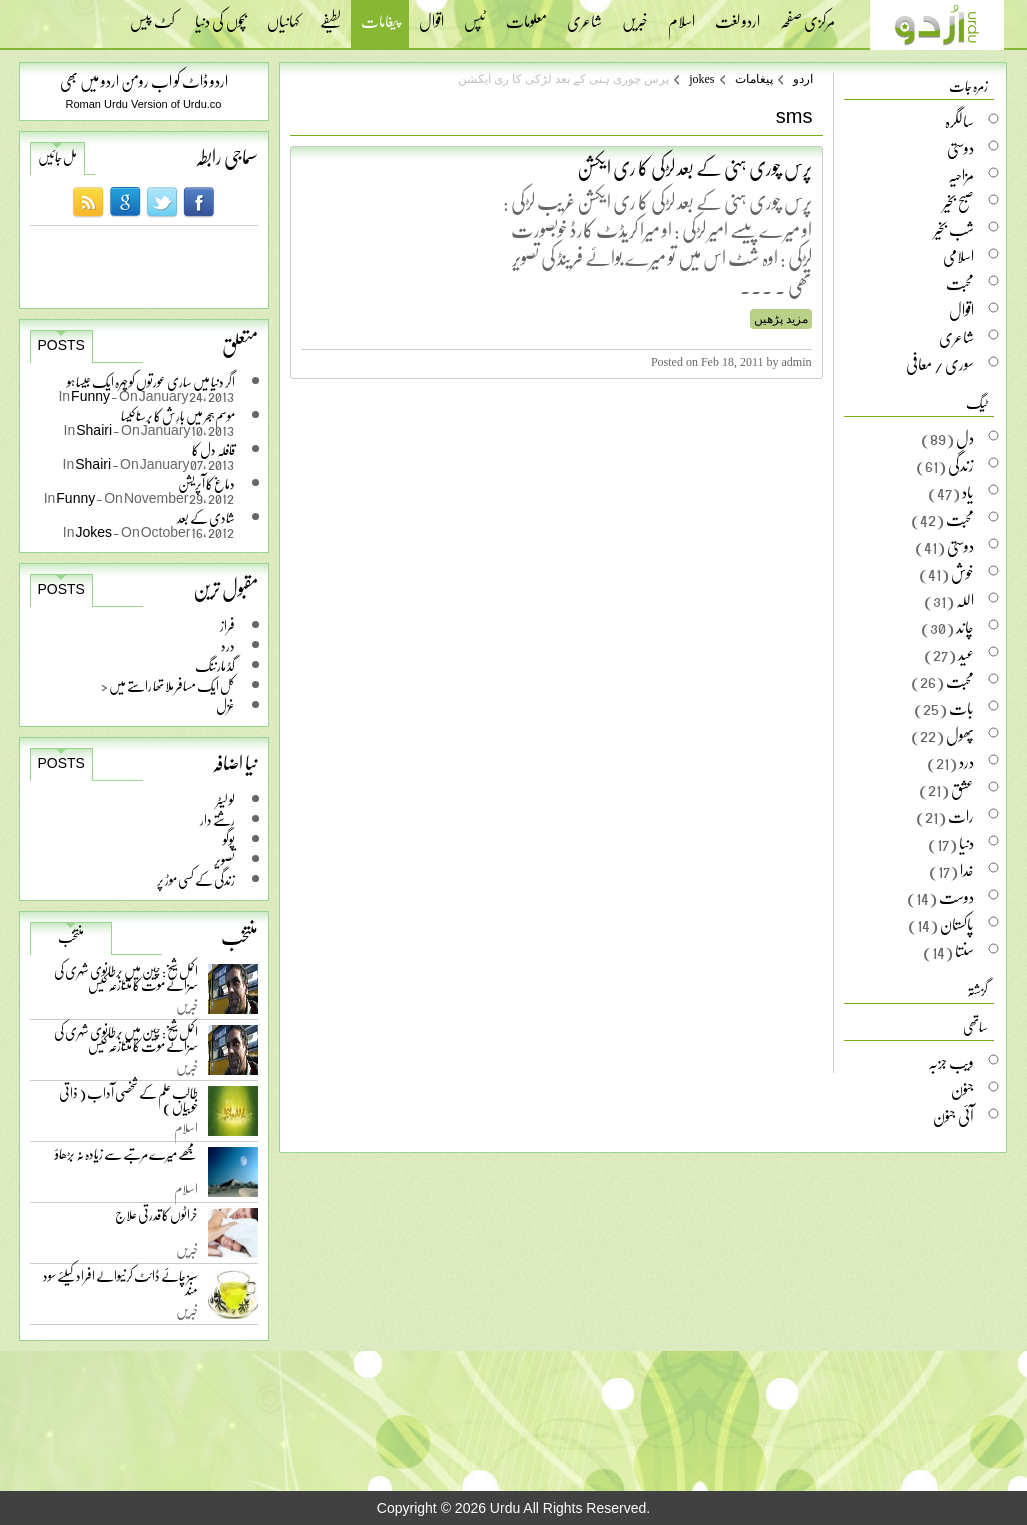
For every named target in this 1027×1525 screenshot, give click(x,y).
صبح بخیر (958, 202)
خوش (962, 573)
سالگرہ (959, 121)
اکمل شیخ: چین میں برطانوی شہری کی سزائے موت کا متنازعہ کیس (126, 981)
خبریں (635, 15)
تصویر (224, 859)
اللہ (965, 600)
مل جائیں (57, 157)
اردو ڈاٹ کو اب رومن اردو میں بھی (144, 80)
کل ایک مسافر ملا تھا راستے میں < (168, 685)
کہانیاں (283, 15)
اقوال (431, 15)
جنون (962, 1089)
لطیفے (330, 15)
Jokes (94, 531)
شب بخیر (954, 229)
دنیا (966, 843)
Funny (91, 395)
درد (228, 645)
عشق (962, 789)
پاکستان (957, 924)
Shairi (94, 429)
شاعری (584, 15)
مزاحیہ (961, 175)
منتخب (71, 937)
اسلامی (958, 256)
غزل (225, 705)
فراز (227, 625)
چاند (965, 627)
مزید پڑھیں (781, 319)
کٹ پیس (152, 15)
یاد (968, 492)
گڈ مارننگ (215, 665)
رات (961, 816)
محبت (960, 283)
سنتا (964, 951)
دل (965, 438)
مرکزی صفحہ (807, 15)
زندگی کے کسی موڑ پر (196, 879)
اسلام (681, 15)
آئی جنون (953, 1116)
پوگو (229, 839)
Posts (61, 345)
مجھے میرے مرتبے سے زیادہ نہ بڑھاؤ (126, 1158)
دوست (956, 897)
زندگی (961, 465)
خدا (967, 870)
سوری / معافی (940, 364)
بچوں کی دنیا (221, 15)
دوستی (960, 148)
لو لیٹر (225, 799)
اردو (803, 79)
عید (966, 654)
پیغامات (380, 23)
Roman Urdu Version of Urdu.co (144, 104)
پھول (960, 735)
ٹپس (475, 15)
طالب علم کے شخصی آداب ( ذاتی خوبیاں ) (128, 1103)
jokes (701, 79)
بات (961, 708)
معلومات (526, 15)
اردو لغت (737, 15)
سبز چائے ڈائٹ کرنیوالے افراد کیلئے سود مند (120, 1286)
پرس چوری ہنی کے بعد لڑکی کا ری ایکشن (694, 167)
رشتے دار (217, 819)
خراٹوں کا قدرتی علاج (156, 1219)
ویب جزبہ (951, 1062)
